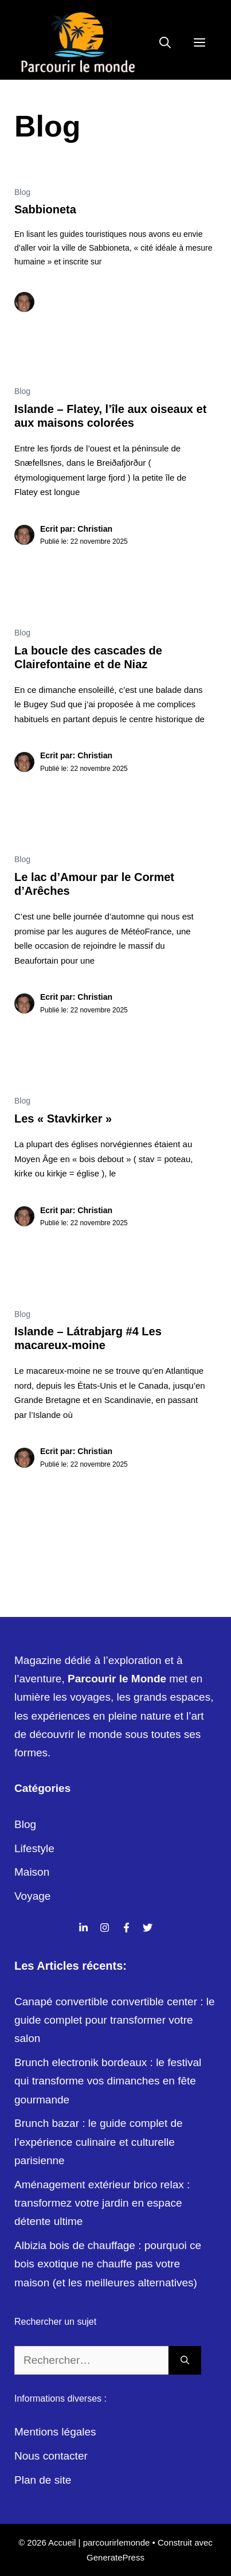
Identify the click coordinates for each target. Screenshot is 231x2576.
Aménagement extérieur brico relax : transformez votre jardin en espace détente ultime (102, 2203)
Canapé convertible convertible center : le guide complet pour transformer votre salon (114, 2020)
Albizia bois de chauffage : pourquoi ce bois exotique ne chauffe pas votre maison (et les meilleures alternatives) (107, 2264)
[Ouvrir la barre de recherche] (165, 43)
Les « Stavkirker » (63, 1118)
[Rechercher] (185, 2360)
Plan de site (42, 2480)
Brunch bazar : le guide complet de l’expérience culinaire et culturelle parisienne (98, 2141)
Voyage (32, 1896)
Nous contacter (51, 2456)
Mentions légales (55, 2432)
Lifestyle (34, 1848)
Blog (22, 192)
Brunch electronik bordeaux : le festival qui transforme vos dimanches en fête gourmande (107, 2081)
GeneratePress (115, 2557)
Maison (31, 1872)
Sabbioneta (45, 209)
